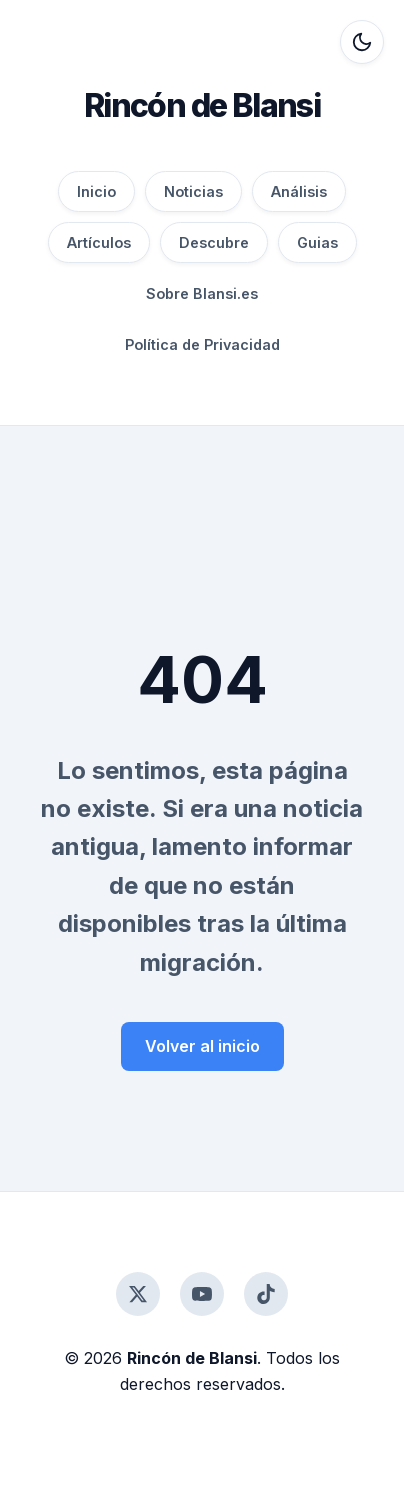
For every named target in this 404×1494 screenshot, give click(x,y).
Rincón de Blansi (202, 105)
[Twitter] (138, 1294)
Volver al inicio (202, 1046)
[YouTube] (202, 1294)
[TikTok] (266, 1294)
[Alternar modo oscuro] (362, 42)
